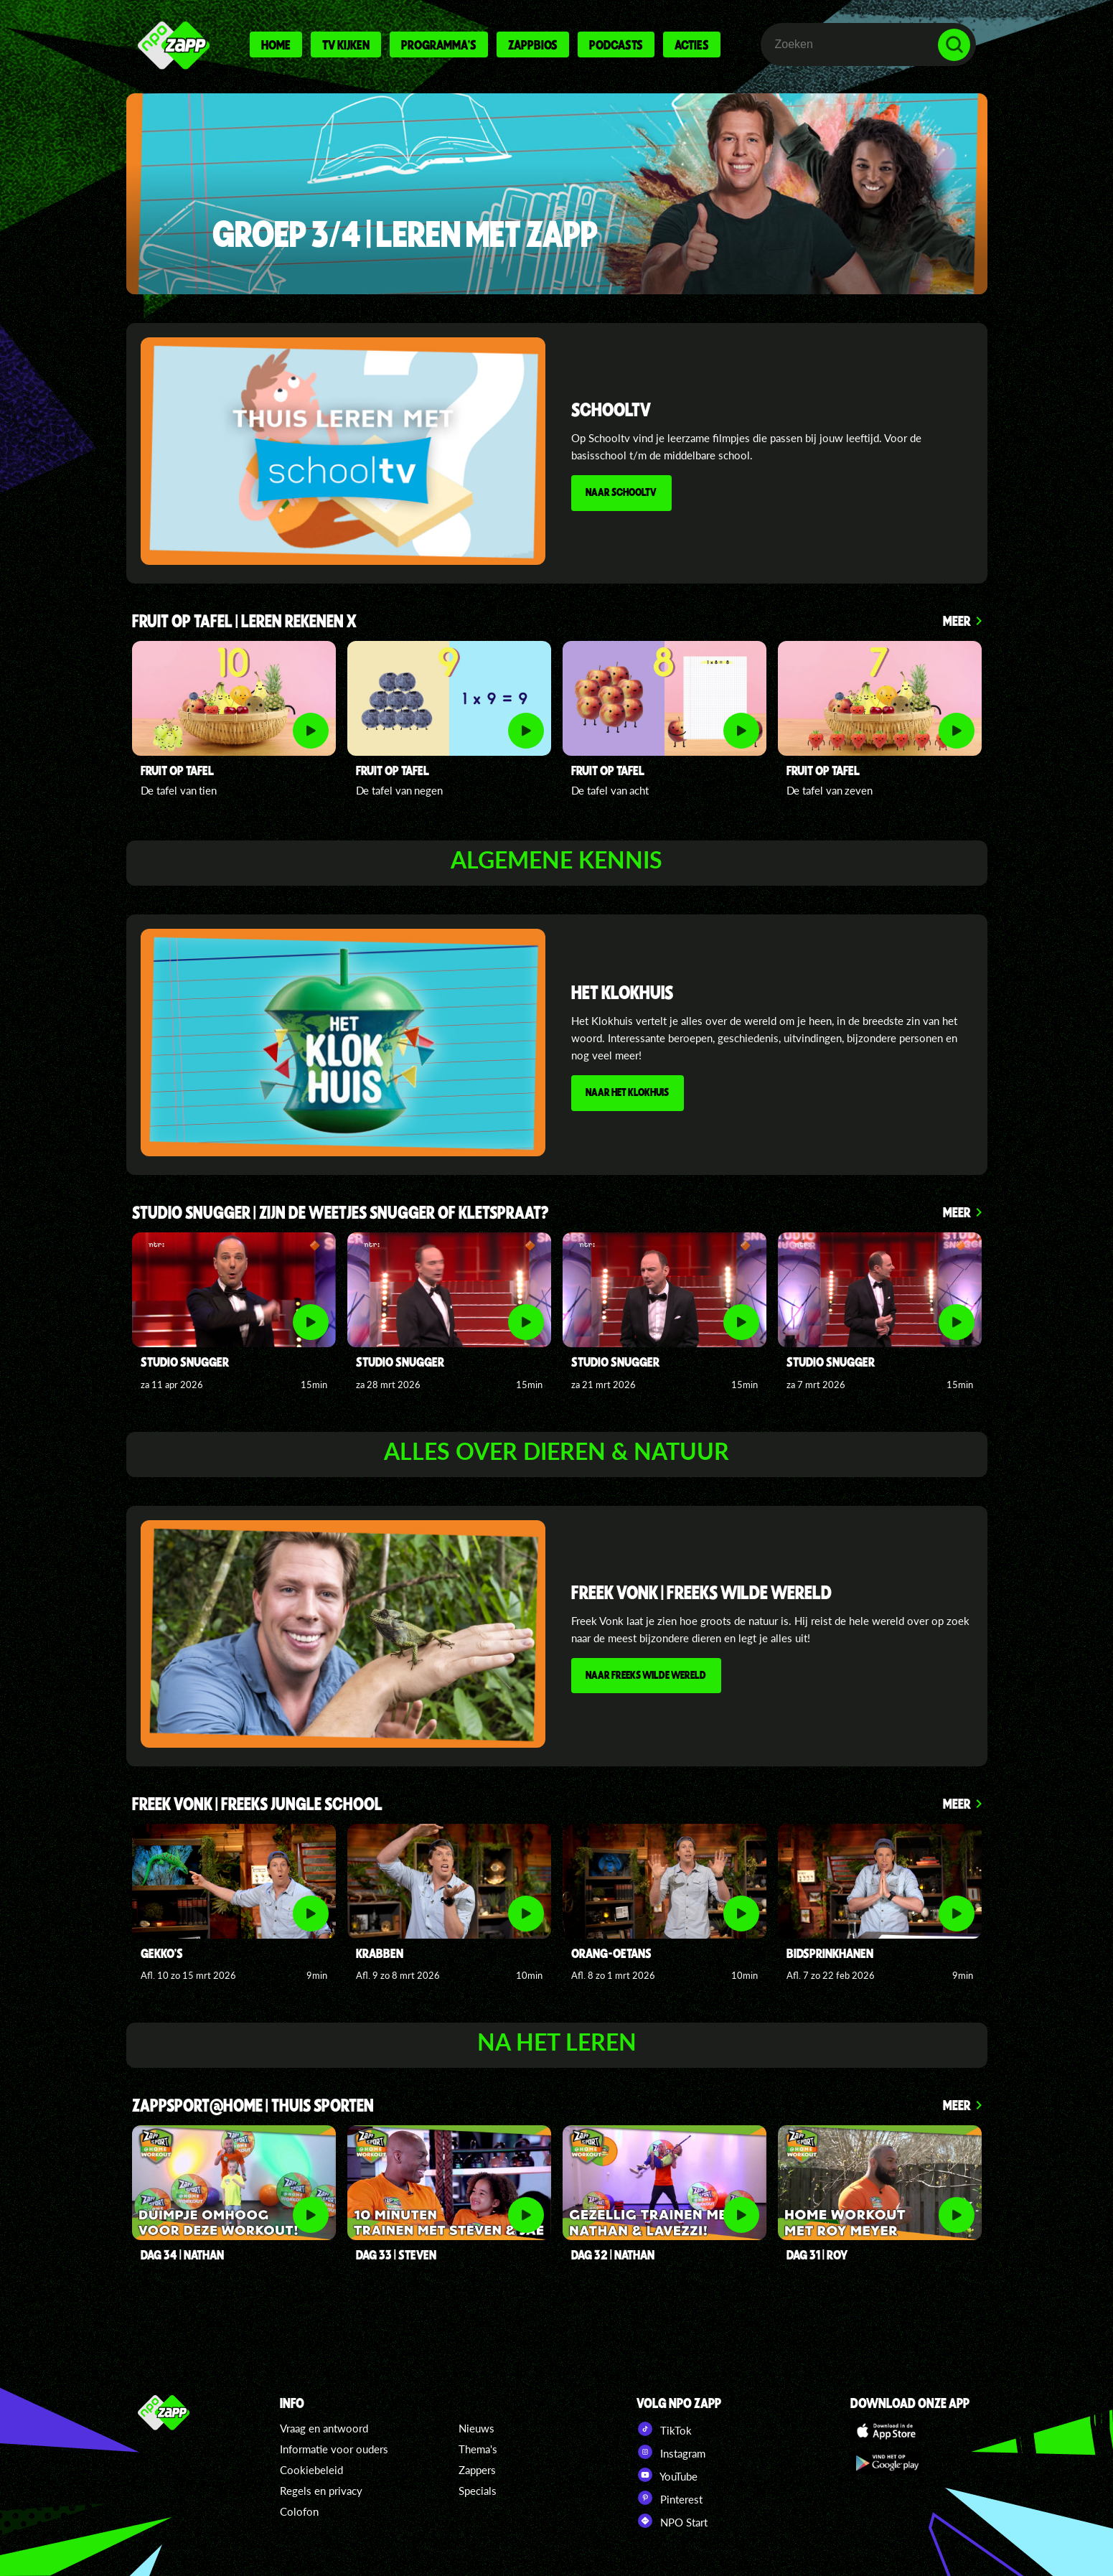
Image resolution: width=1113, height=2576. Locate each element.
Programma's (438, 44)
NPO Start (672, 2520)
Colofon (299, 2511)
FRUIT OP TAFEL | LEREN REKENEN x (244, 622)
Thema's (478, 2448)
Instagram (671, 2451)
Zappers (477, 2469)
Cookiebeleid (311, 2469)
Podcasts (616, 44)
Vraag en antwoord (324, 2428)
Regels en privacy (321, 2490)
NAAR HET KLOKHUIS (628, 1093)
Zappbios (533, 44)
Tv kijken (346, 44)
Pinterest (670, 2497)
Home (276, 44)
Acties (692, 44)
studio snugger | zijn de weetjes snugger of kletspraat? (340, 1213)
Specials (478, 2490)
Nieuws (476, 2428)
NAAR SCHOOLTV (622, 493)
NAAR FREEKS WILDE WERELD (647, 1675)
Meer (957, 620)
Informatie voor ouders (334, 2448)
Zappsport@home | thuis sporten (253, 2106)
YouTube (667, 2474)
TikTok (664, 2428)
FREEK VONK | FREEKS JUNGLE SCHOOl (257, 1804)
